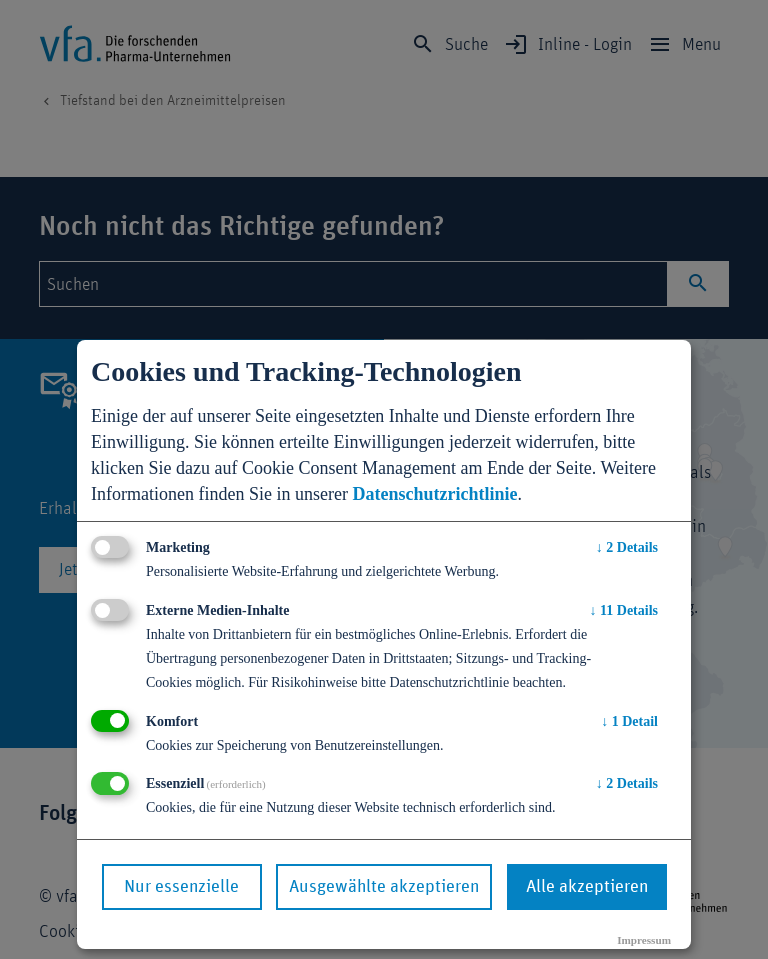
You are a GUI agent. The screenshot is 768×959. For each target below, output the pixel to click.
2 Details (627, 547)
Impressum (644, 940)
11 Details (624, 610)
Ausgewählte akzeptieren (384, 887)
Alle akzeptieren (587, 887)
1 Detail (629, 721)
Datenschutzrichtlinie (434, 494)
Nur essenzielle (181, 887)
